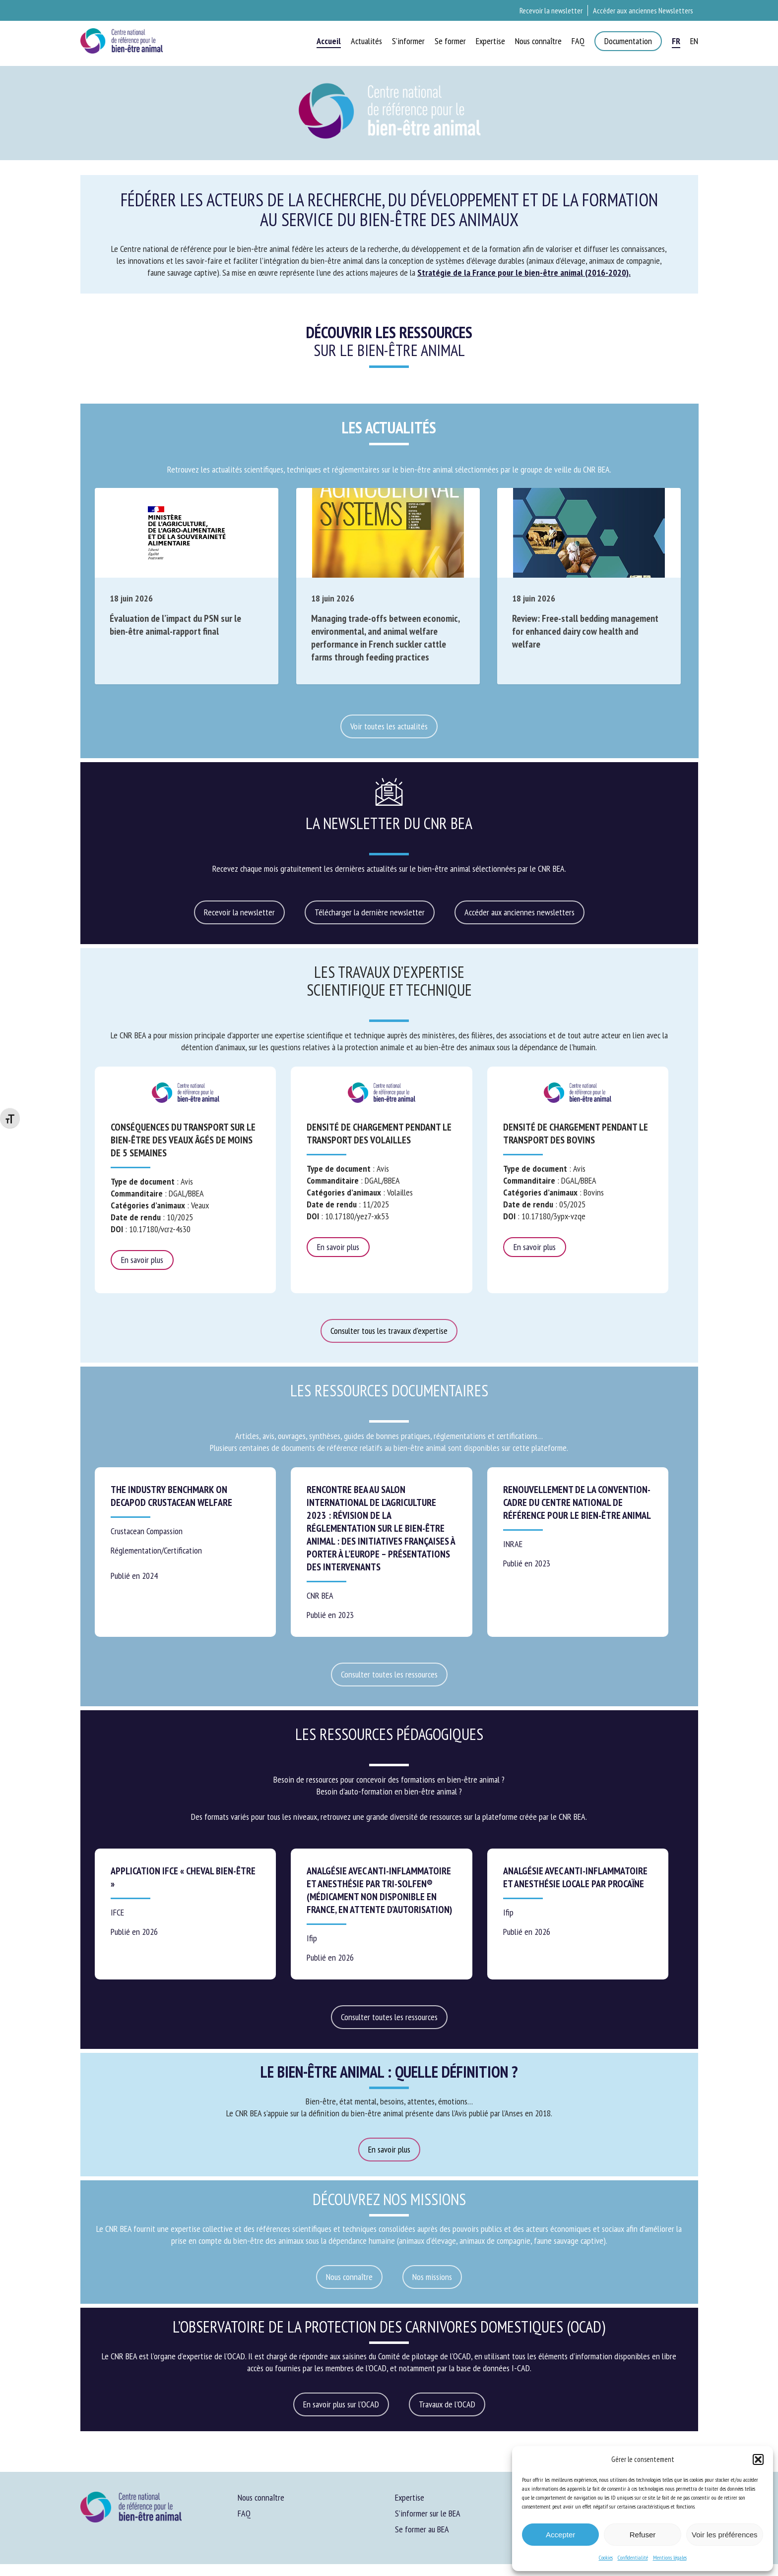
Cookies (606, 2557)
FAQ (244, 2513)
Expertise (409, 2497)
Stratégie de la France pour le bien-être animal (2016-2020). (524, 272)
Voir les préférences (725, 2534)
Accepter (560, 2534)
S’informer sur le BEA (427, 2513)
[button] (758, 2459)
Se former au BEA (422, 2529)
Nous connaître (261, 2497)
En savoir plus (142, 1259)
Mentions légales (670, 2557)
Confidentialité (633, 2557)
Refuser (643, 2534)
